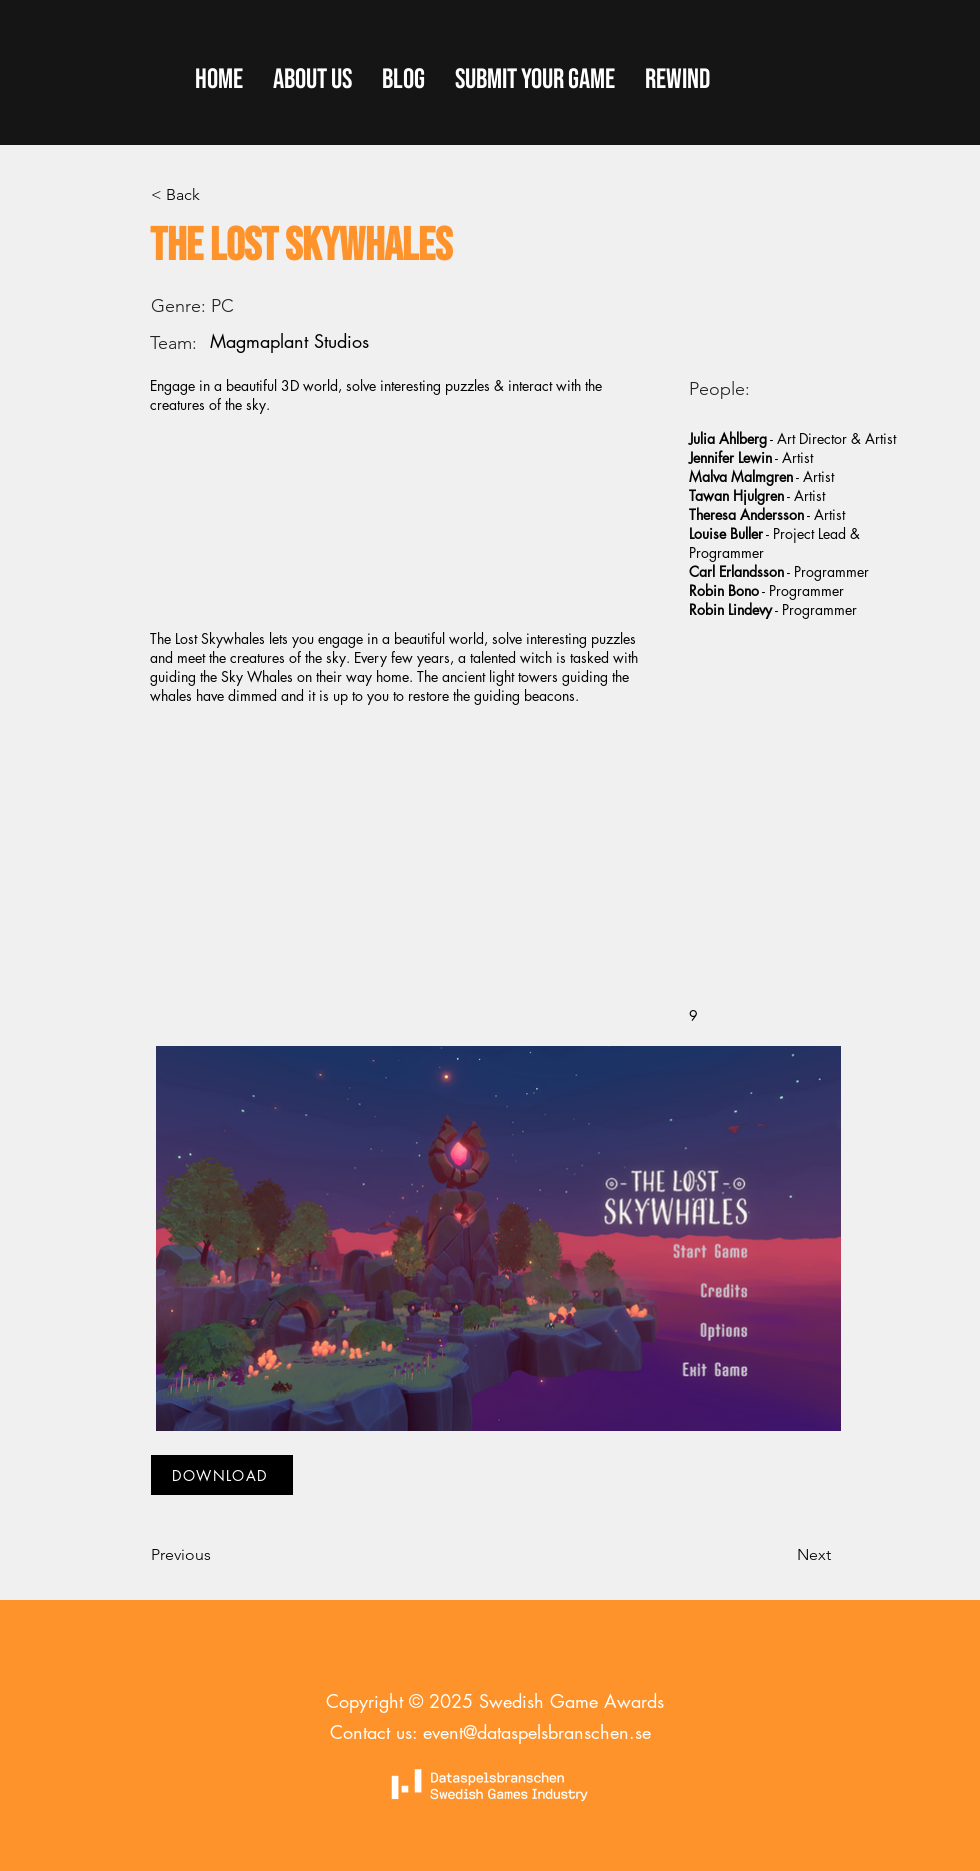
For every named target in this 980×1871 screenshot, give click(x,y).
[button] (535, 80)
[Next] (781, 1555)
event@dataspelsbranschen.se (537, 1732)
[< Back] (217, 195)
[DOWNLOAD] (222, 1475)
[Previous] (217, 1555)
